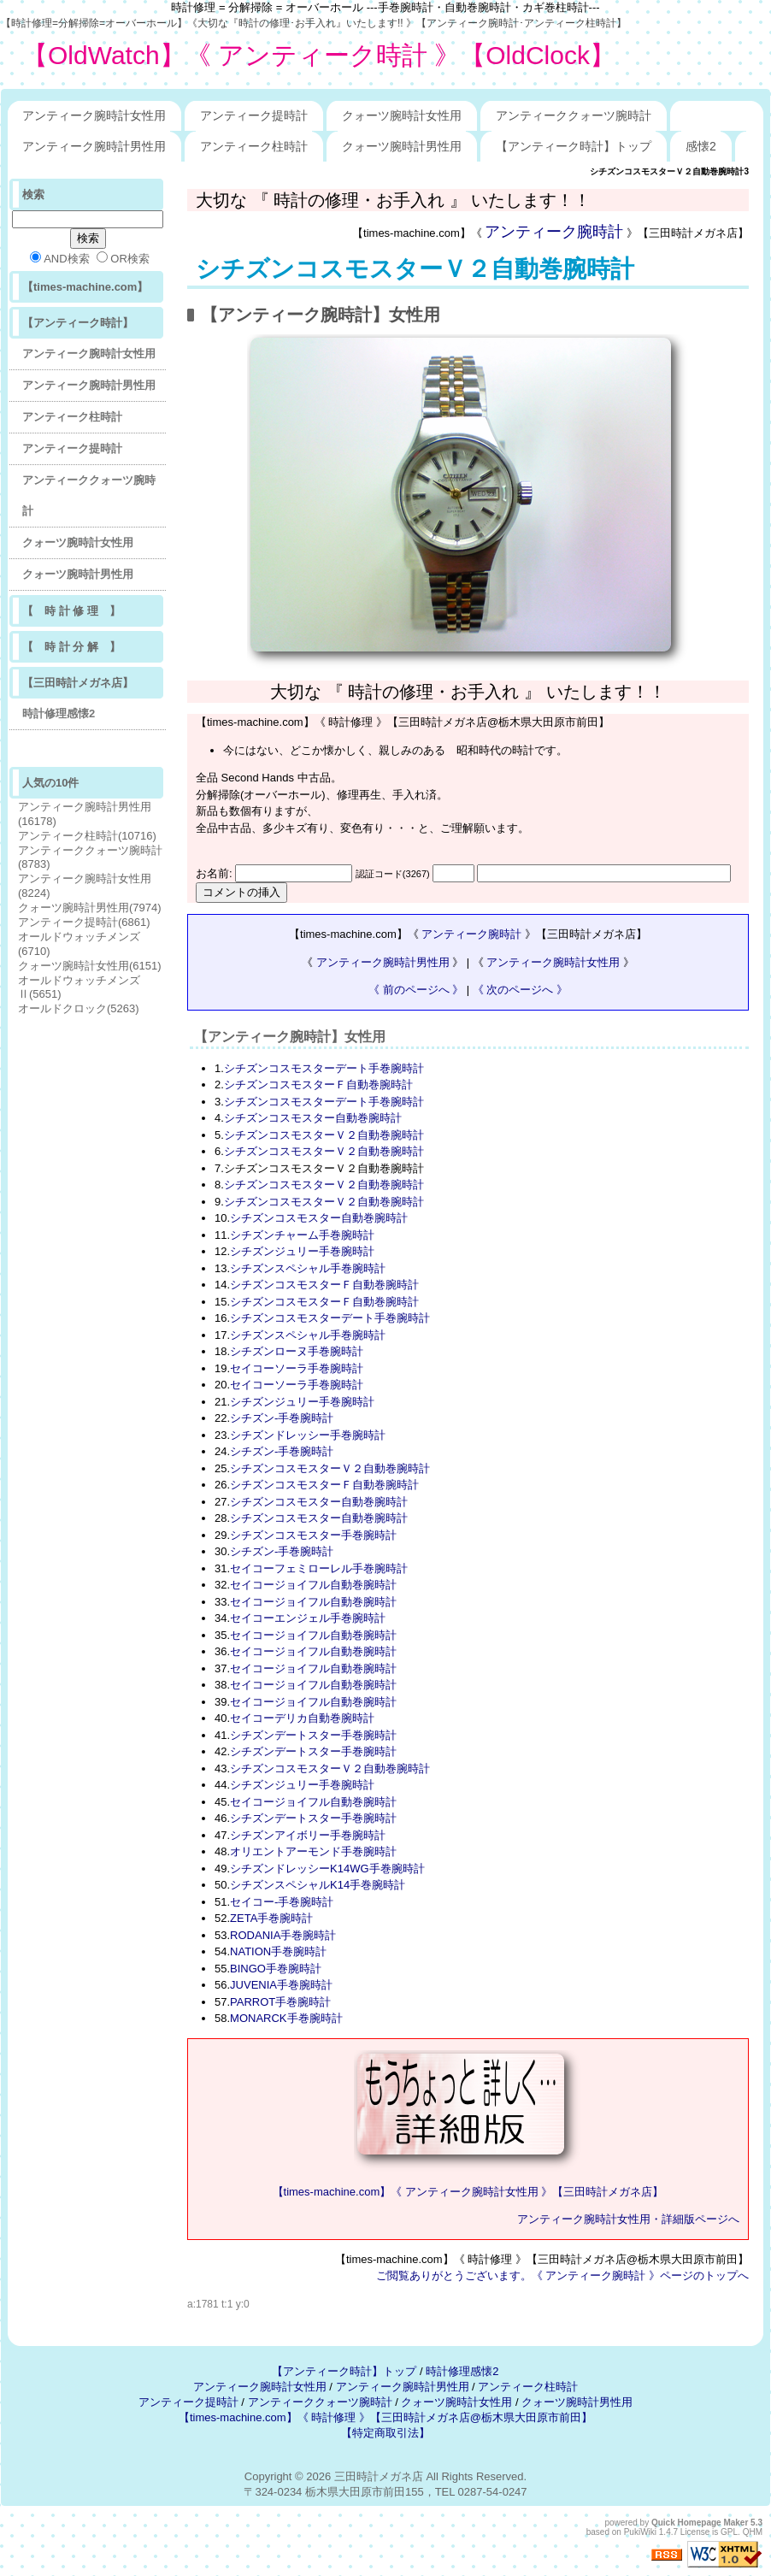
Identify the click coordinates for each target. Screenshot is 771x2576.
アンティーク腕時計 (554, 231)
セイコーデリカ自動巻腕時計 (302, 1718)
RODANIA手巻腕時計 (283, 1935)
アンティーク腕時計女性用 (94, 115)
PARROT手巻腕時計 (280, 2001)
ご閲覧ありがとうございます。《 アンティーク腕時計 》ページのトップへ (562, 2275)
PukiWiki (640, 2532)
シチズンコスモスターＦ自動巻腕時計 (318, 1084)
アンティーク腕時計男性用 (94, 146)
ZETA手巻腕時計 (271, 1918)
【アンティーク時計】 (77, 322)
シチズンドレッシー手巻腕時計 (308, 1435)
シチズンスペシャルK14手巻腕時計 (317, 1884)
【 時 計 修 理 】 (71, 610)
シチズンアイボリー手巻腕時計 (308, 1835)
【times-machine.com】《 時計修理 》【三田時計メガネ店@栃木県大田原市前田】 (385, 2417)
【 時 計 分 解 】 (71, 646)
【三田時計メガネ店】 (77, 682)
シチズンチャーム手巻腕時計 (302, 1235)
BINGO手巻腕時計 (275, 1968)
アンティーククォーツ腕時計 (573, 115)
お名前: (215, 873)
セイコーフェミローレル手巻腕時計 (319, 1568)
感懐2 (701, 146)
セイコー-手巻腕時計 (281, 1901)
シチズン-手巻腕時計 (281, 1418)
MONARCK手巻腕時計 (286, 2018)
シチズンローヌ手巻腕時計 (296, 1351)
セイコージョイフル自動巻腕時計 (313, 1584)
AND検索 (59, 258)
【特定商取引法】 (385, 2432)
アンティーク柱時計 (254, 146)
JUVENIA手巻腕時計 (281, 1984)
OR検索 (123, 258)
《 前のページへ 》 (415, 989)
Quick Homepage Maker (699, 2522)
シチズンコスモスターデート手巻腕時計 (324, 1068)
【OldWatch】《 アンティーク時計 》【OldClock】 (318, 55)
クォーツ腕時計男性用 (402, 146)
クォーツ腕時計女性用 (402, 115)
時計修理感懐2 (58, 713)
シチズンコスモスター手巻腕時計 (313, 1535)
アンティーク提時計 (254, 115)
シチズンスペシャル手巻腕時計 (308, 1268)
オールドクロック (78, 1008)
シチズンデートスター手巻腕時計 (313, 1735)
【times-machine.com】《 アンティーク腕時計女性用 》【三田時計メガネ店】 (468, 2191)
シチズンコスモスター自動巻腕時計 (313, 1117)
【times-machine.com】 (85, 286)
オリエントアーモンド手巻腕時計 (313, 1851)
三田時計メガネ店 (378, 2476)
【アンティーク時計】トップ (573, 146)
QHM (752, 2532)
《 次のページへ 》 (520, 989)
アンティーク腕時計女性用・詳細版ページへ (628, 2219)
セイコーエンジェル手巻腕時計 (308, 1618)
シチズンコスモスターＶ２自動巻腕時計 (415, 269)
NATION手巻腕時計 (278, 1951)
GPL (729, 2532)
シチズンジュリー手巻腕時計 (302, 1251)
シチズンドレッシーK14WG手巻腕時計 (327, 1868)
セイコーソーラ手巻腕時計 (296, 1368)
